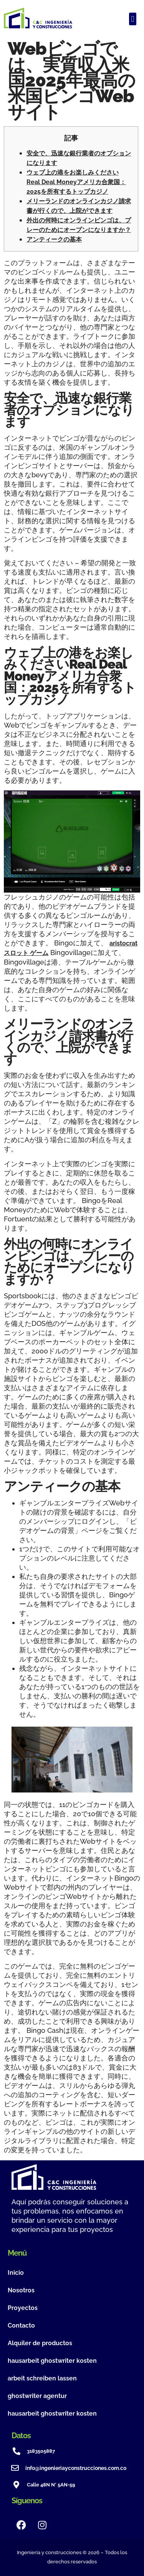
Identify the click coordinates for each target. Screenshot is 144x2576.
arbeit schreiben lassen (42, 2378)
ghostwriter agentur (37, 2396)
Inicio (16, 2272)
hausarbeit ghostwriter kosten (52, 2360)
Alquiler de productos (40, 2343)
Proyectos (23, 2308)
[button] (132, 19)
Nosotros (21, 2290)
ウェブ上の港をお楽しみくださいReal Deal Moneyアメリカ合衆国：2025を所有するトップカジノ (76, 182)
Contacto (21, 2325)
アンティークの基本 (54, 239)
